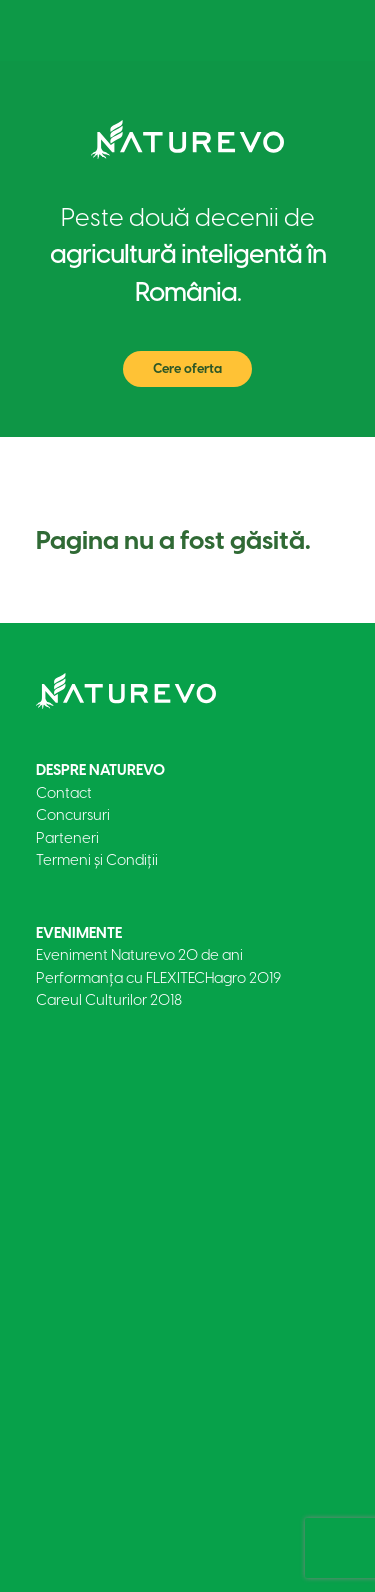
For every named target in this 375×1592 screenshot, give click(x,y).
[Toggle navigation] (309, 30)
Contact (64, 793)
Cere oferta (187, 368)
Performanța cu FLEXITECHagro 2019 (158, 978)
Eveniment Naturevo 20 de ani (139, 955)
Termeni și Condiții (97, 860)
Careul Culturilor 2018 (109, 1000)
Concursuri (73, 815)
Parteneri (67, 838)
